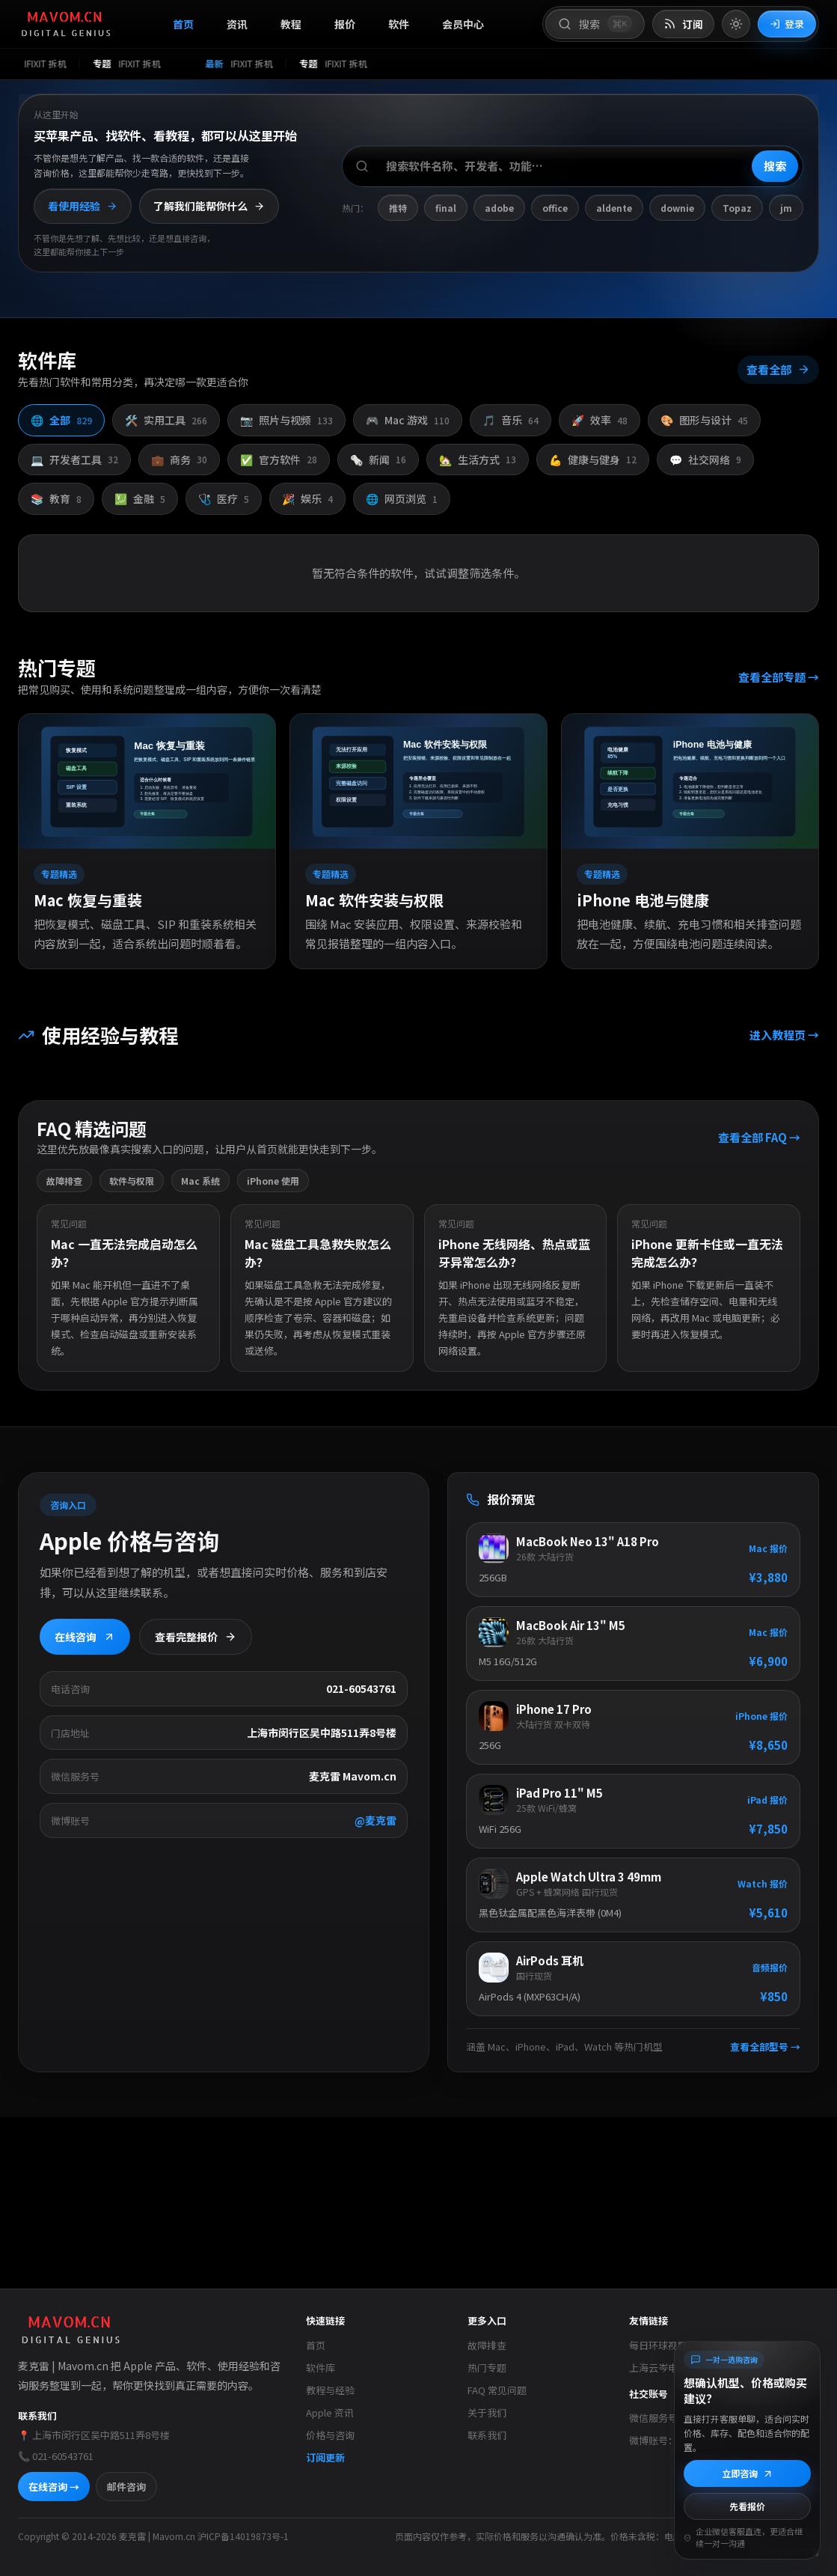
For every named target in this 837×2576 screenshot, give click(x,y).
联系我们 (486, 2435)
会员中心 (463, 23)
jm (786, 207)
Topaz (737, 207)
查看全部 (778, 368)
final (445, 207)
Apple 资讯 (330, 2412)
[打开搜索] (595, 24)
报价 (344, 23)
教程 (290, 23)
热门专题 (486, 2367)
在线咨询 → (53, 2486)
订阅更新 (325, 2457)
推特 (398, 207)
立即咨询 (747, 2473)
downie (677, 207)
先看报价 (747, 2506)
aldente (614, 207)
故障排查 (486, 2345)
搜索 (775, 166)
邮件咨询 (126, 2486)
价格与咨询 (330, 2435)
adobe (499, 207)
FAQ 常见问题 (497, 2390)
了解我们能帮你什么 (209, 205)
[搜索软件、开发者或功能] (572, 166)
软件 (398, 23)
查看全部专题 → (778, 676)
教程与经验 (330, 2390)
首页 (183, 23)
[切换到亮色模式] (736, 24)
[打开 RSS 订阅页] (683, 24)
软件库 (320, 2367)
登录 (787, 23)
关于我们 (486, 2412)
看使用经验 (82, 205)
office (555, 207)
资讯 (237, 23)
